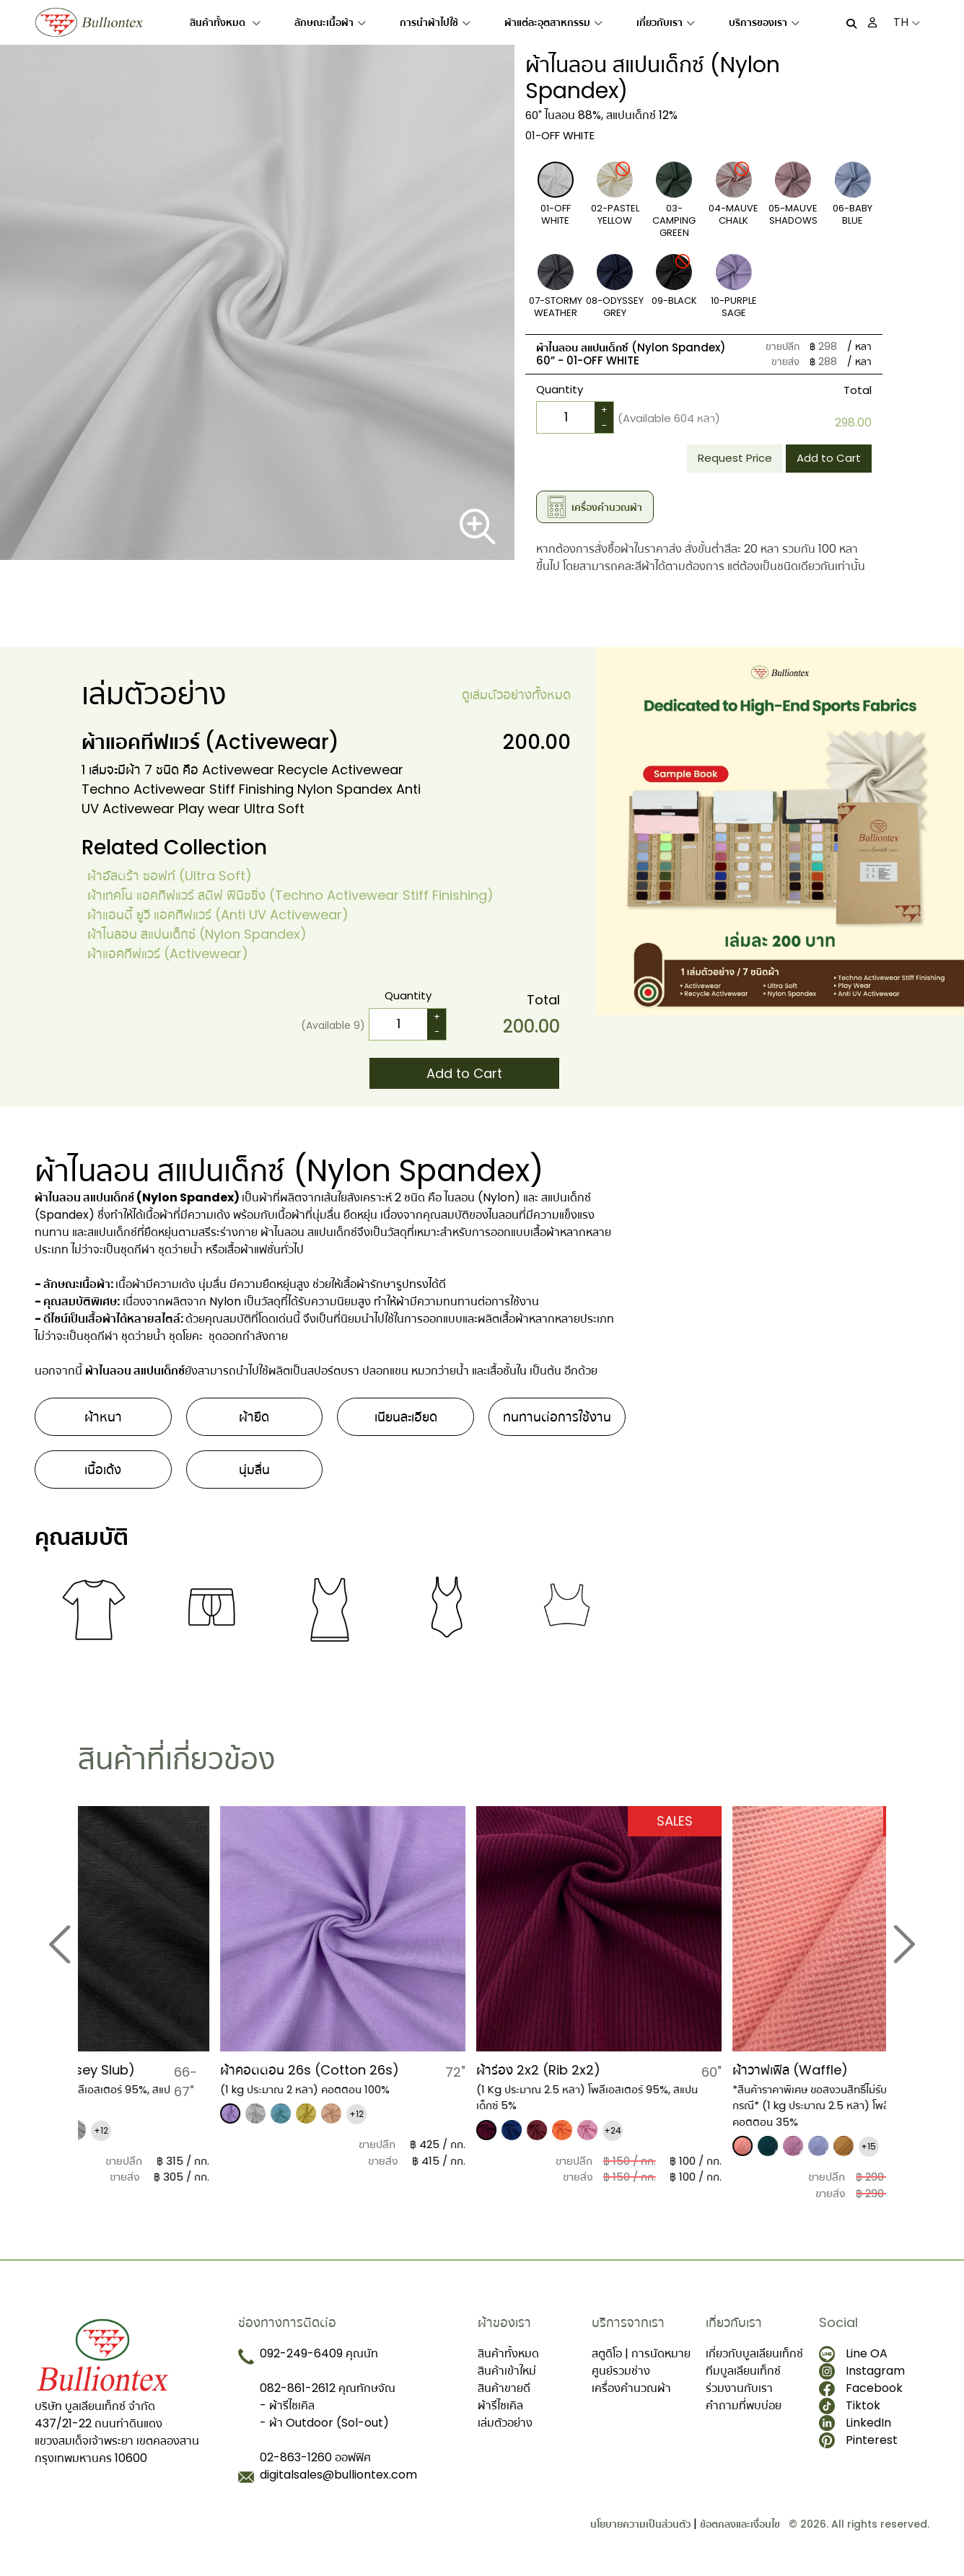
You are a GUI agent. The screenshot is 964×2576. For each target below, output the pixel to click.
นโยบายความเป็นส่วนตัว (640, 2524)
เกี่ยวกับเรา (665, 22)
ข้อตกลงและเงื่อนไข (740, 2524)
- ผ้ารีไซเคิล (287, 2405)
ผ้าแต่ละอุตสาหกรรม (553, 22)
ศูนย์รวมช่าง (621, 2370)
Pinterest (858, 2440)
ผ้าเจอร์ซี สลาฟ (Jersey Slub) (164, 2070)
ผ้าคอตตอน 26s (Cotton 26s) (423, 2070)
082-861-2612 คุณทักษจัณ (327, 2388)
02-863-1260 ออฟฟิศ (315, 2457)
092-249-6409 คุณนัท (319, 2353)
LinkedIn (855, 2423)
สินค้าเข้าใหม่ (507, 2370)
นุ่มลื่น (254, 1469)
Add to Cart (829, 457)
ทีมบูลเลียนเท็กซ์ (743, 2370)
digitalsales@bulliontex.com (338, 2474)
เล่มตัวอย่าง (505, 2422)
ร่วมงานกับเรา (739, 2388)
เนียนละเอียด (405, 1417)
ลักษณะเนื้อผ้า (330, 22)
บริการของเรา (764, 22)
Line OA (853, 2353)
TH (906, 22)
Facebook (861, 2388)
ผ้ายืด (254, 1417)
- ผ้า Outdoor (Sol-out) (324, 2422)
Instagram (862, 2371)
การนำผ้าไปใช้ (435, 22)
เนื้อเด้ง (102, 1469)
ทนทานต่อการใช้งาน (557, 1417)
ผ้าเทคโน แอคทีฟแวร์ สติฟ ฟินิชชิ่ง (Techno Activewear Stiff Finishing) (290, 895)
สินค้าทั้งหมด (225, 22)
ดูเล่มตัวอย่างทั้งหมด (516, 694)
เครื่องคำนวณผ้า (631, 2388)
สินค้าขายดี (504, 2388)
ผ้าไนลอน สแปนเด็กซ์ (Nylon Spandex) (197, 934)
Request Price (735, 457)
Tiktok (849, 2405)
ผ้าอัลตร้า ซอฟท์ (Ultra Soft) (169, 876)
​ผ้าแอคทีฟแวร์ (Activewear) (167, 954)
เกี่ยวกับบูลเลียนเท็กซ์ (754, 2353)
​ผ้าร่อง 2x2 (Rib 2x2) (652, 2070)
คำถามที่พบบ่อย (743, 2405)
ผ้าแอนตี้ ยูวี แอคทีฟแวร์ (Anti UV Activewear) (218, 915)
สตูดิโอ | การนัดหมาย (641, 2353)
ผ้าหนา (103, 1417)
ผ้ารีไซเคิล (500, 2405)
